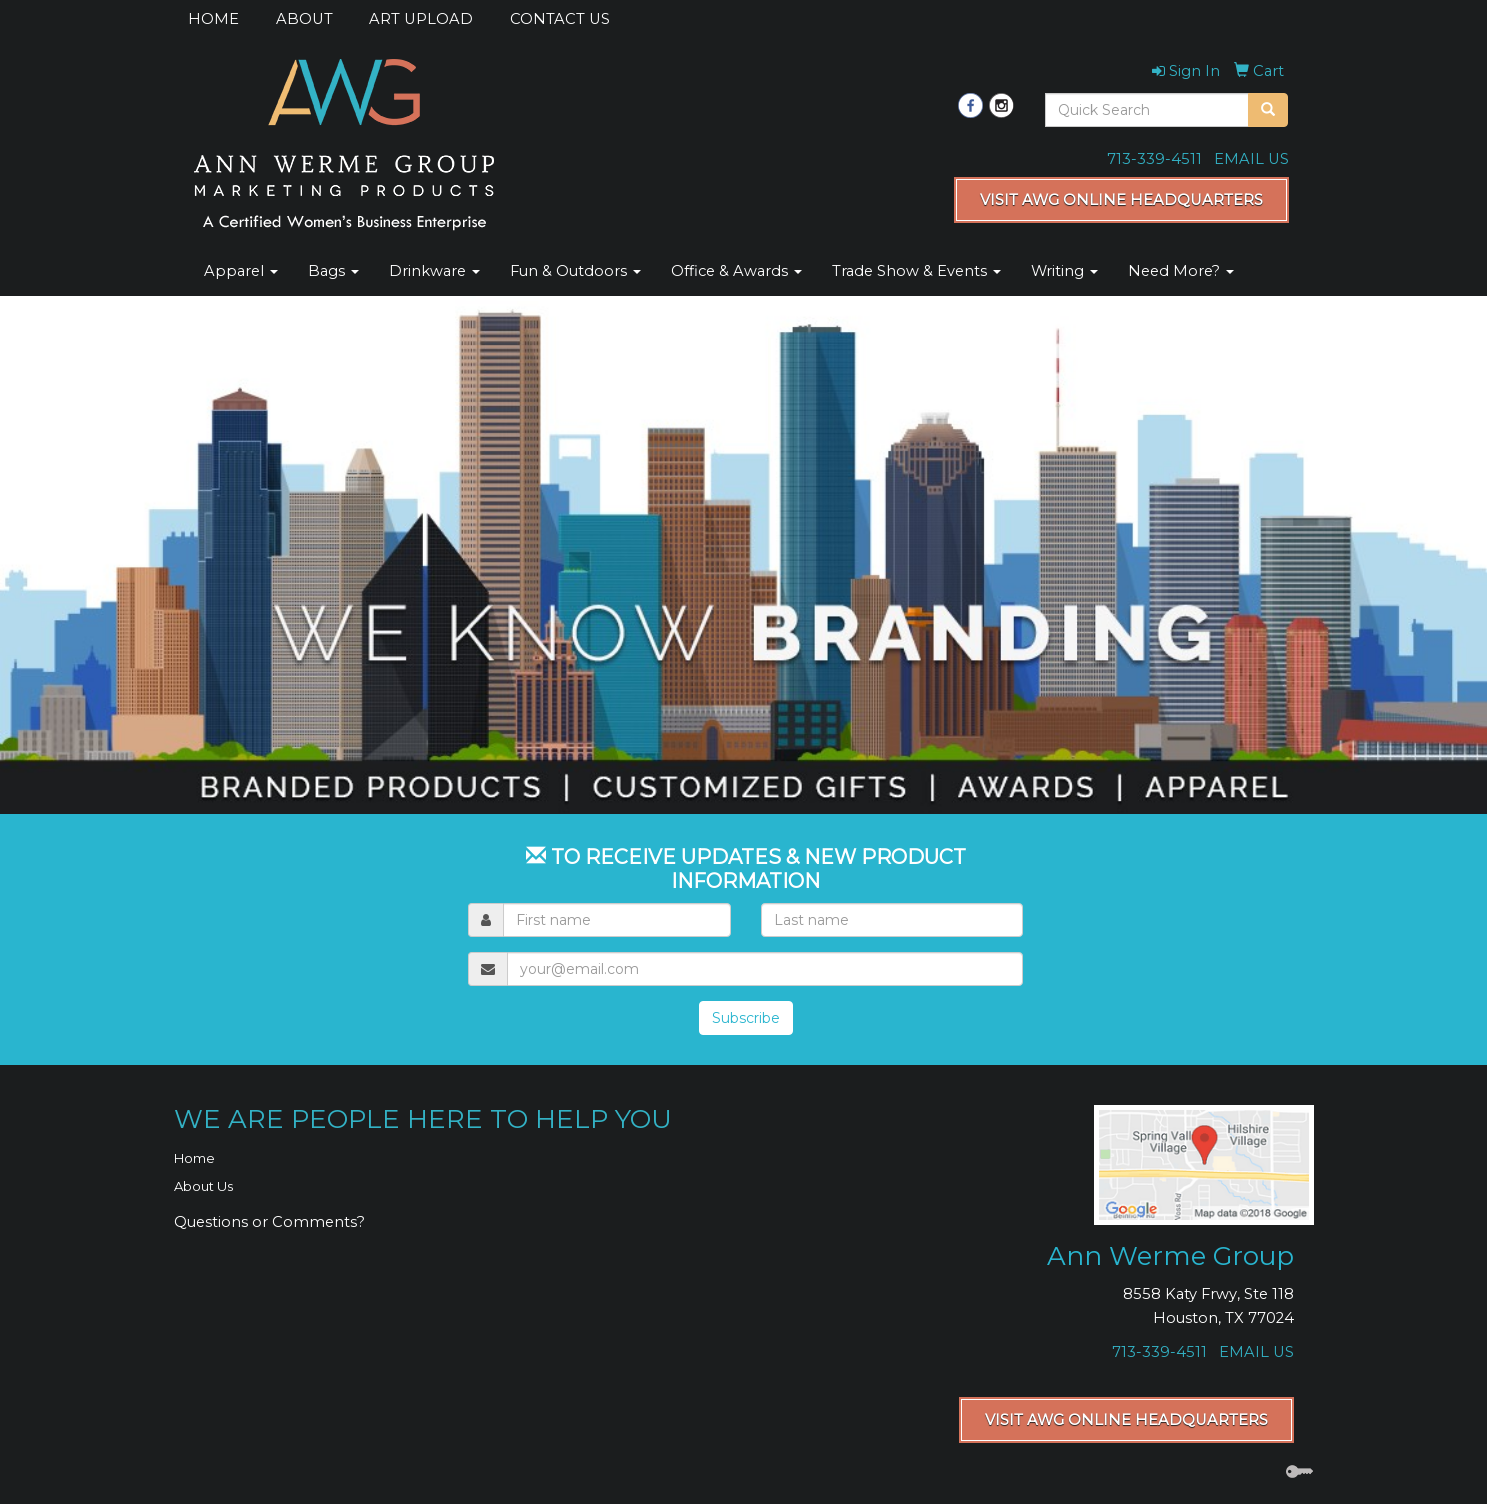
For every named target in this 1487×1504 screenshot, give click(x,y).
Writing (1064, 271)
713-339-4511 (1154, 159)
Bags (333, 271)
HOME (213, 19)
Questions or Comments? (269, 1222)
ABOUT (304, 19)
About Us (203, 1186)
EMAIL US (1251, 159)
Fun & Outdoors (575, 271)
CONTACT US (560, 19)
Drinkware (434, 271)
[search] (1268, 110)
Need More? (1181, 271)
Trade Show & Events (916, 271)
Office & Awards (736, 271)
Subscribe (746, 1018)
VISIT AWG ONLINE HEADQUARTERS (1121, 200)
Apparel (241, 271)
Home (194, 1158)
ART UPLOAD (421, 19)
